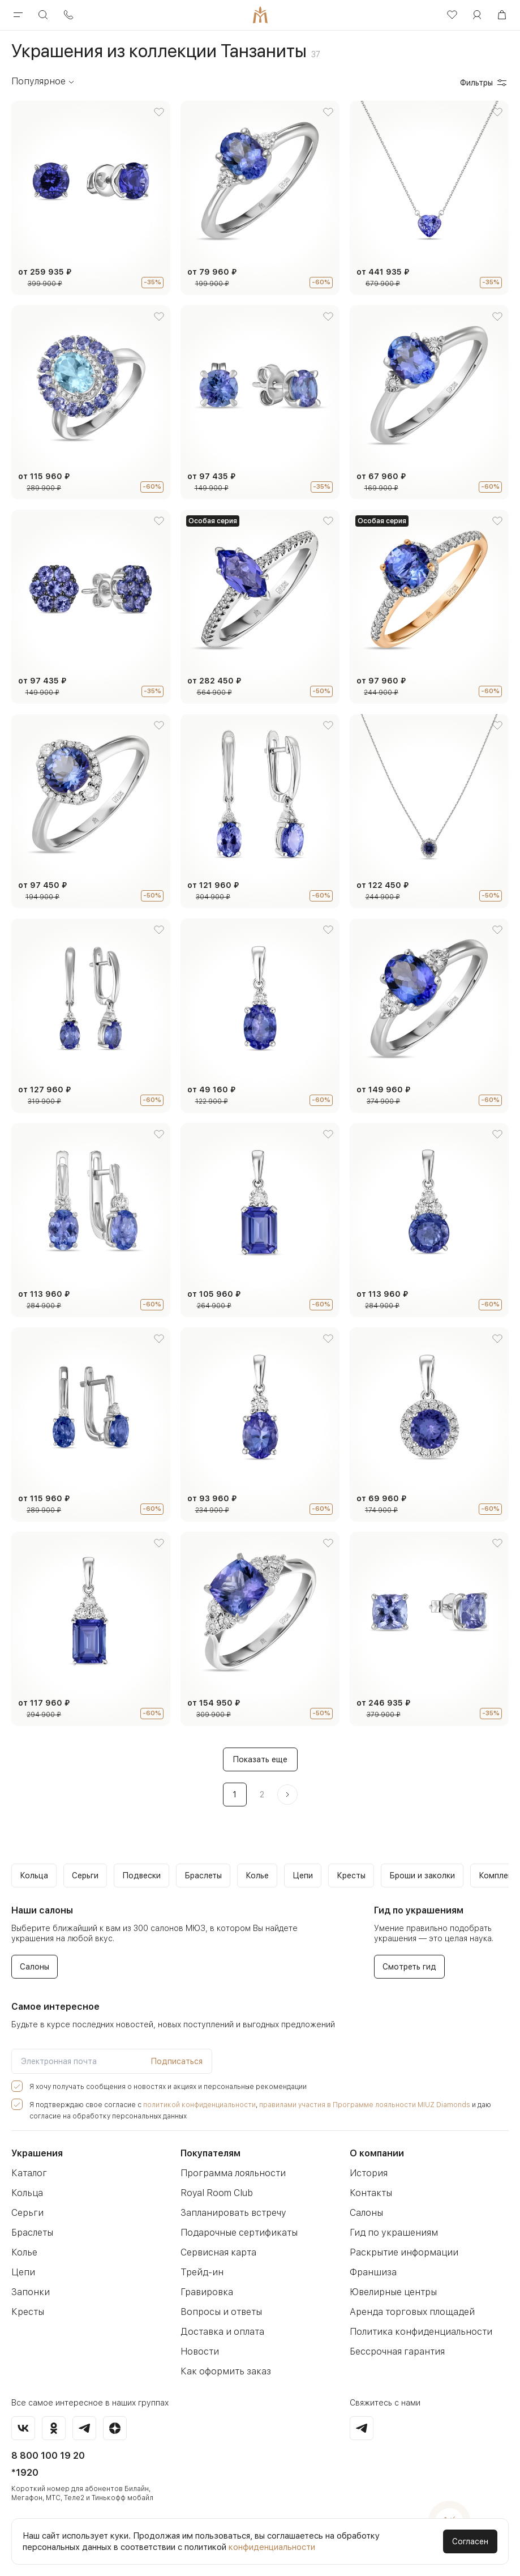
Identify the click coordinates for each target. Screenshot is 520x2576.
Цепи (22, 2272)
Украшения (37, 2153)
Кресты (26, 2312)
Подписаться (177, 2061)
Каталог (27, 2173)
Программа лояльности (230, 2173)
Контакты (369, 2193)
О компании (377, 2153)
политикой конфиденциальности (184, 2105)
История (367, 2173)
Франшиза (371, 2272)
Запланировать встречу (230, 2213)
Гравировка (205, 2292)
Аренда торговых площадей (408, 2312)
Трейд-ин (200, 2272)
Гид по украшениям (390, 2232)
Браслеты (32, 2232)
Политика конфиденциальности (416, 2331)
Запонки (28, 2292)
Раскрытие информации (401, 2252)
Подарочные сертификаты (236, 2232)
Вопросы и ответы (219, 2312)
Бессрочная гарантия (394, 2351)
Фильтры (484, 82)
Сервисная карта (216, 2252)
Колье (23, 2252)
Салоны (366, 2213)
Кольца (26, 2193)
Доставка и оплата (220, 2331)
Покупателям (210, 2153)
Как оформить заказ (223, 2371)
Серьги (26, 2213)
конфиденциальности (272, 2547)
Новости (198, 2351)
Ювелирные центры (391, 2292)
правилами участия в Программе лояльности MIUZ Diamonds (336, 2105)
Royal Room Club (216, 2193)
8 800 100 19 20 (48, 2455)
